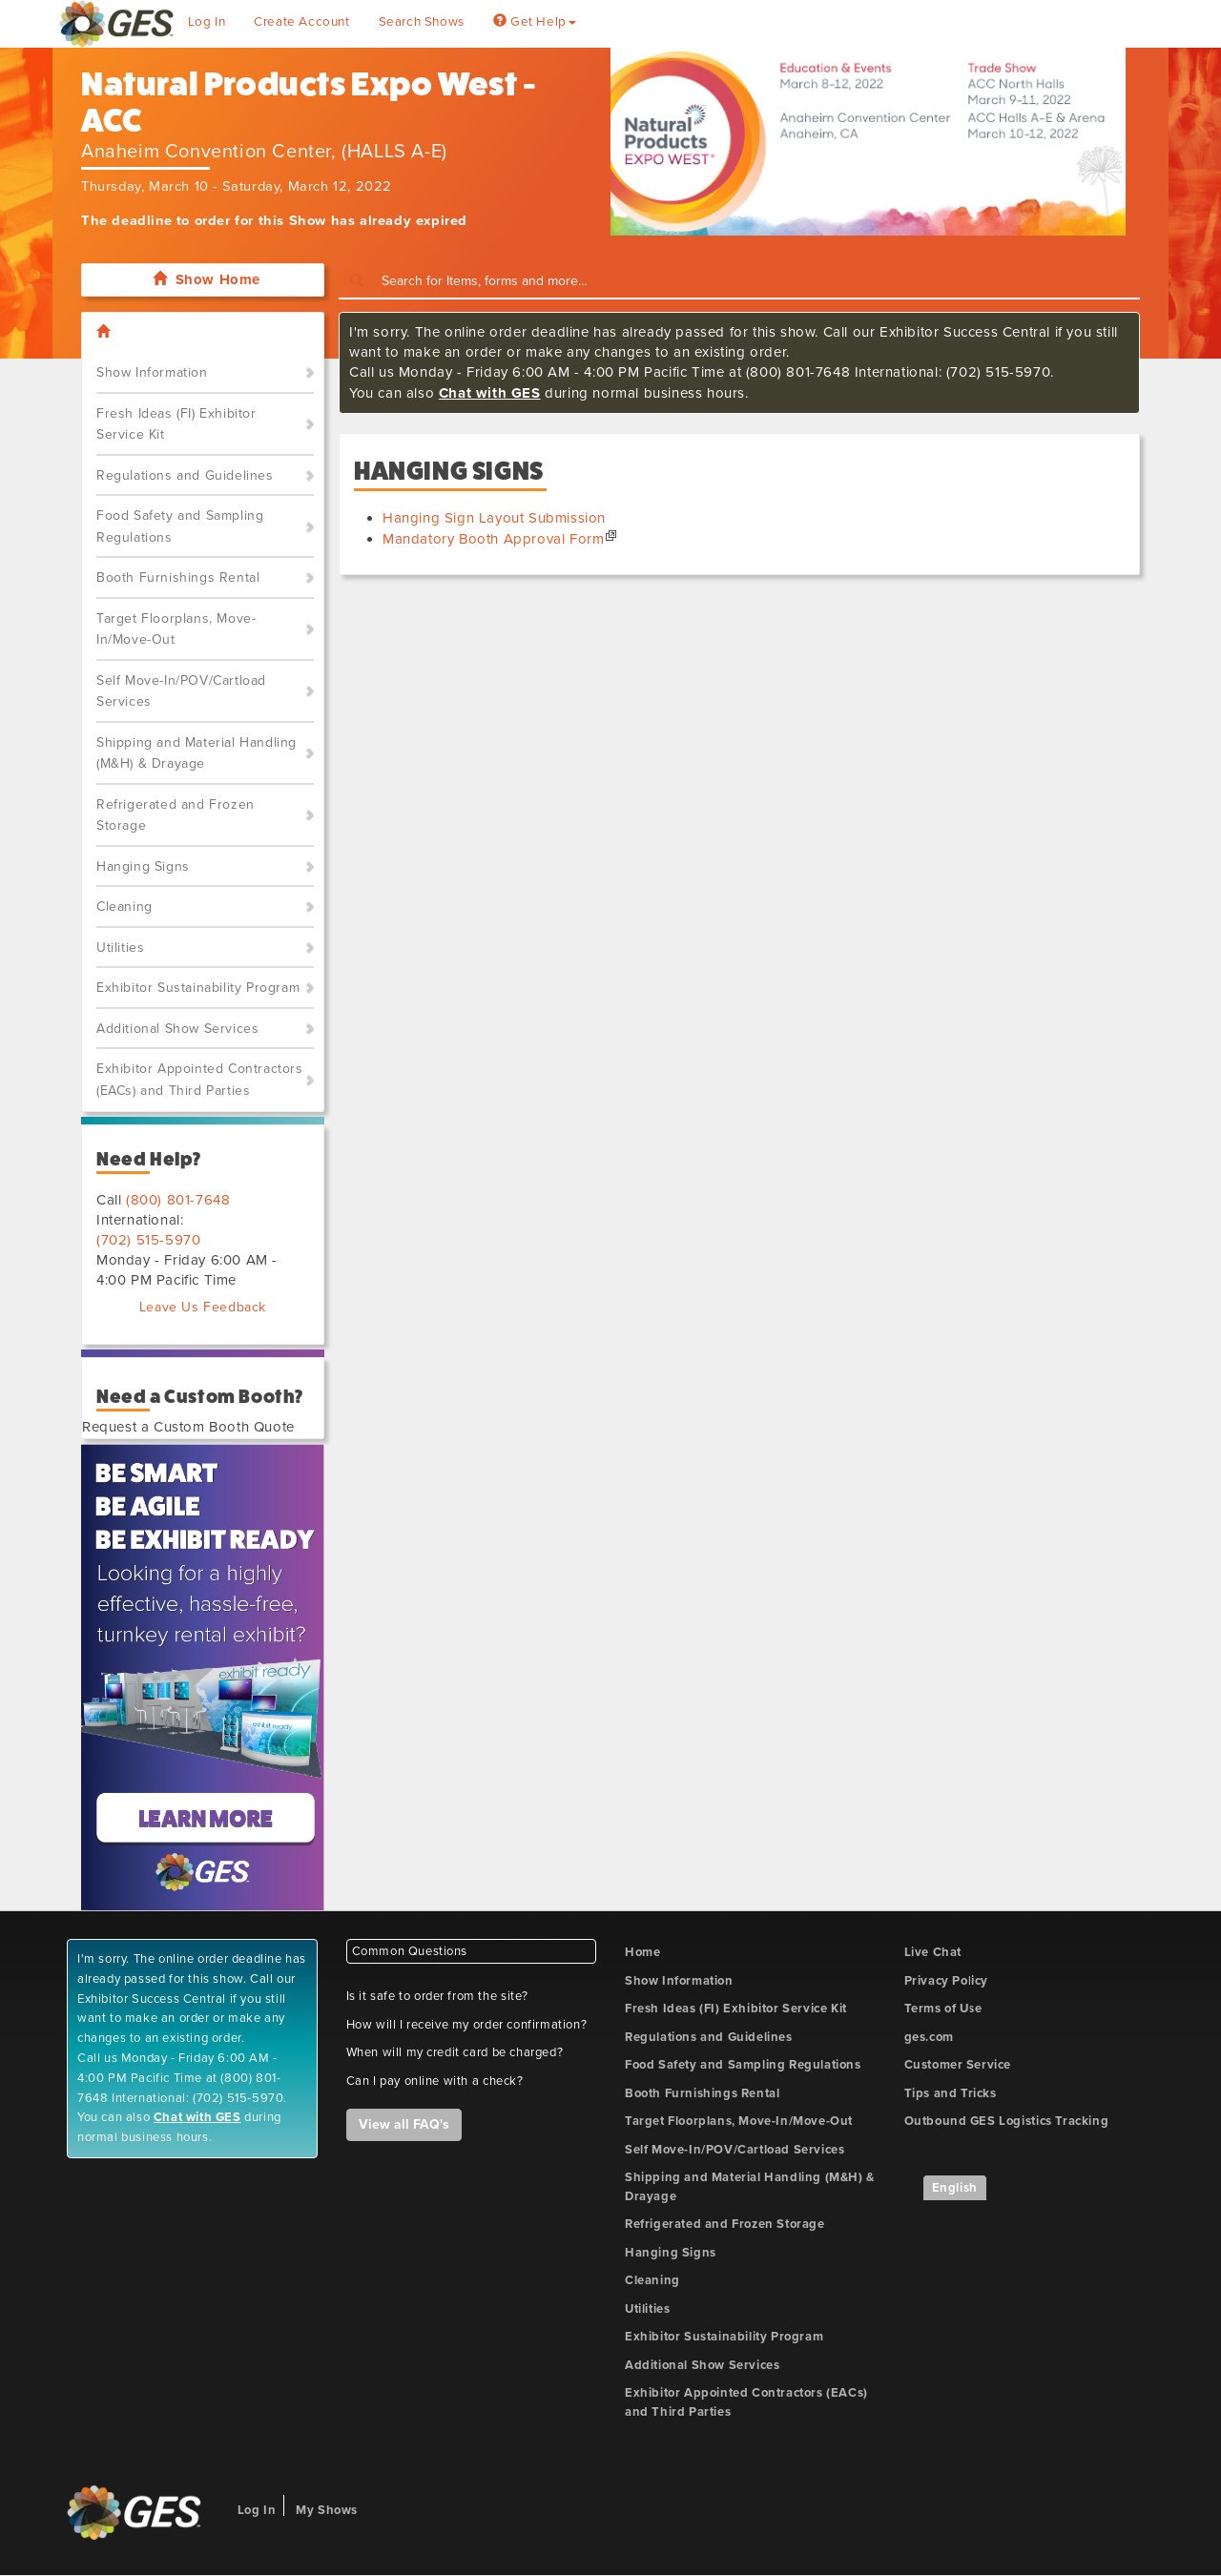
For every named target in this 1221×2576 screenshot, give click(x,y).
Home (642, 1952)
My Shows (327, 2510)
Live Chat (933, 1952)
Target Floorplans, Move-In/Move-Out (176, 629)
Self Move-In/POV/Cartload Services (181, 691)
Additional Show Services (177, 1028)
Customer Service (958, 2064)
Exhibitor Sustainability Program (198, 987)
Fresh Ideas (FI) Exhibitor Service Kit (176, 424)
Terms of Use (943, 2008)
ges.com (929, 2037)
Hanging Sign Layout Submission (494, 517)
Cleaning (124, 906)
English (955, 2187)
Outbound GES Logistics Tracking (1006, 2121)
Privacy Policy (946, 1981)
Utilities (120, 947)
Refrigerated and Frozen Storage (175, 815)
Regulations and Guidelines (185, 475)
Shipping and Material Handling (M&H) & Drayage (196, 753)
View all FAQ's (404, 2124)
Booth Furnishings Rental (177, 577)
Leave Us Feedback (202, 1307)
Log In (207, 22)
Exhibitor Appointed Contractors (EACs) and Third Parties (199, 1080)
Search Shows (422, 22)
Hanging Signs (143, 866)
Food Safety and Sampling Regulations (179, 526)
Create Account (301, 22)
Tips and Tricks (950, 2093)
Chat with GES (490, 393)
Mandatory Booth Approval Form (493, 538)
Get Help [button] (534, 22)
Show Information (152, 372)
